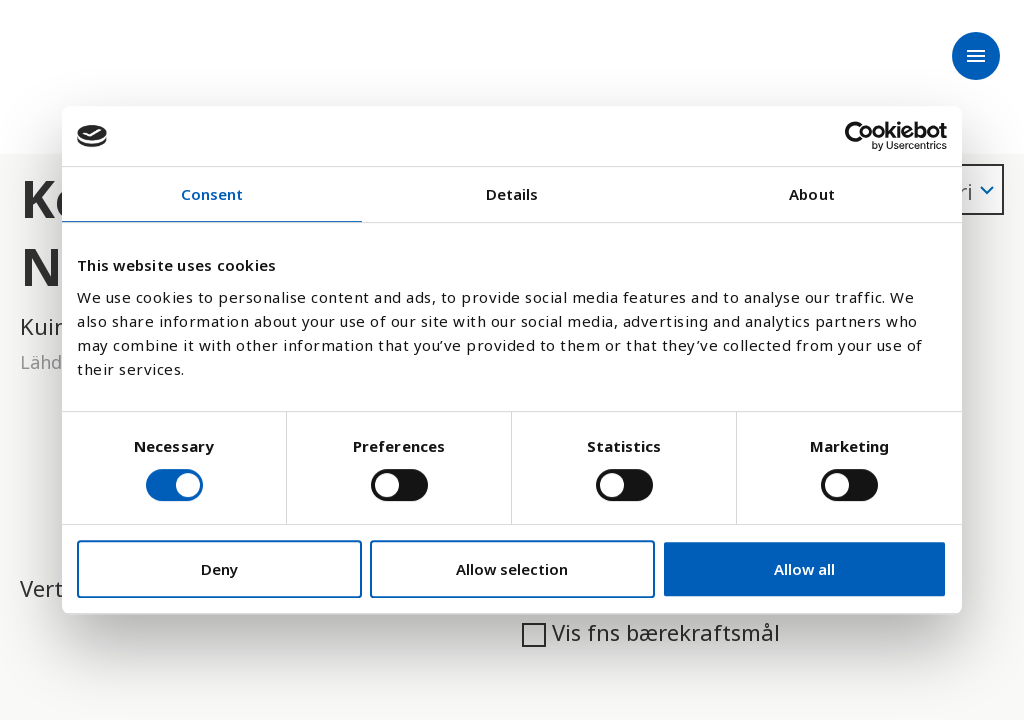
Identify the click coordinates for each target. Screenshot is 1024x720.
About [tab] (812, 194)
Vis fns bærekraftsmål (651, 632)
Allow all (804, 569)
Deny (219, 569)
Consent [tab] (212, 194)
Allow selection (512, 569)
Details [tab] (512, 194)
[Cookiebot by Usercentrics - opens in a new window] (859, 136)
